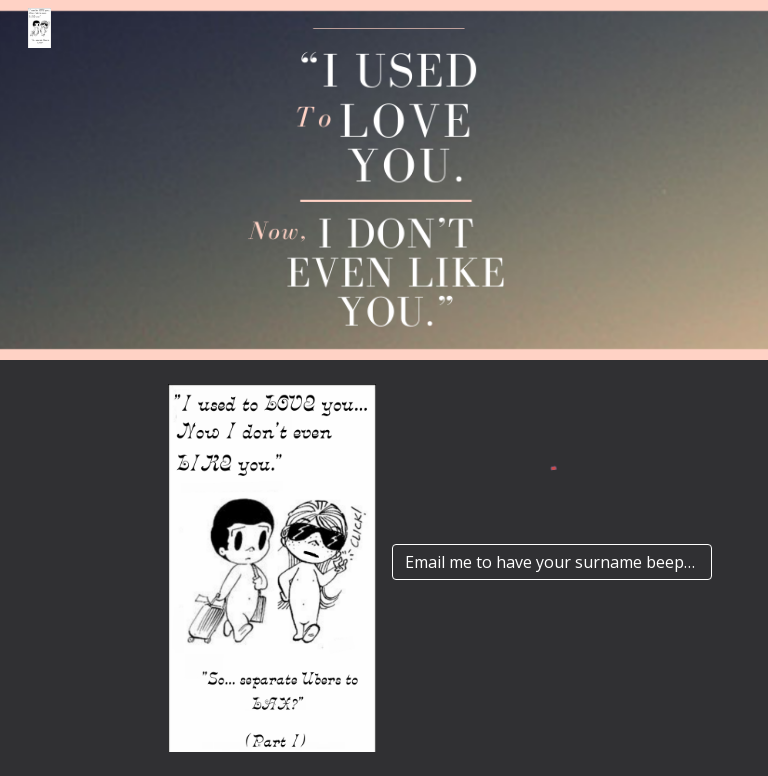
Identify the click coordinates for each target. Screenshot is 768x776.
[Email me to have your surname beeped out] (551, 562)
